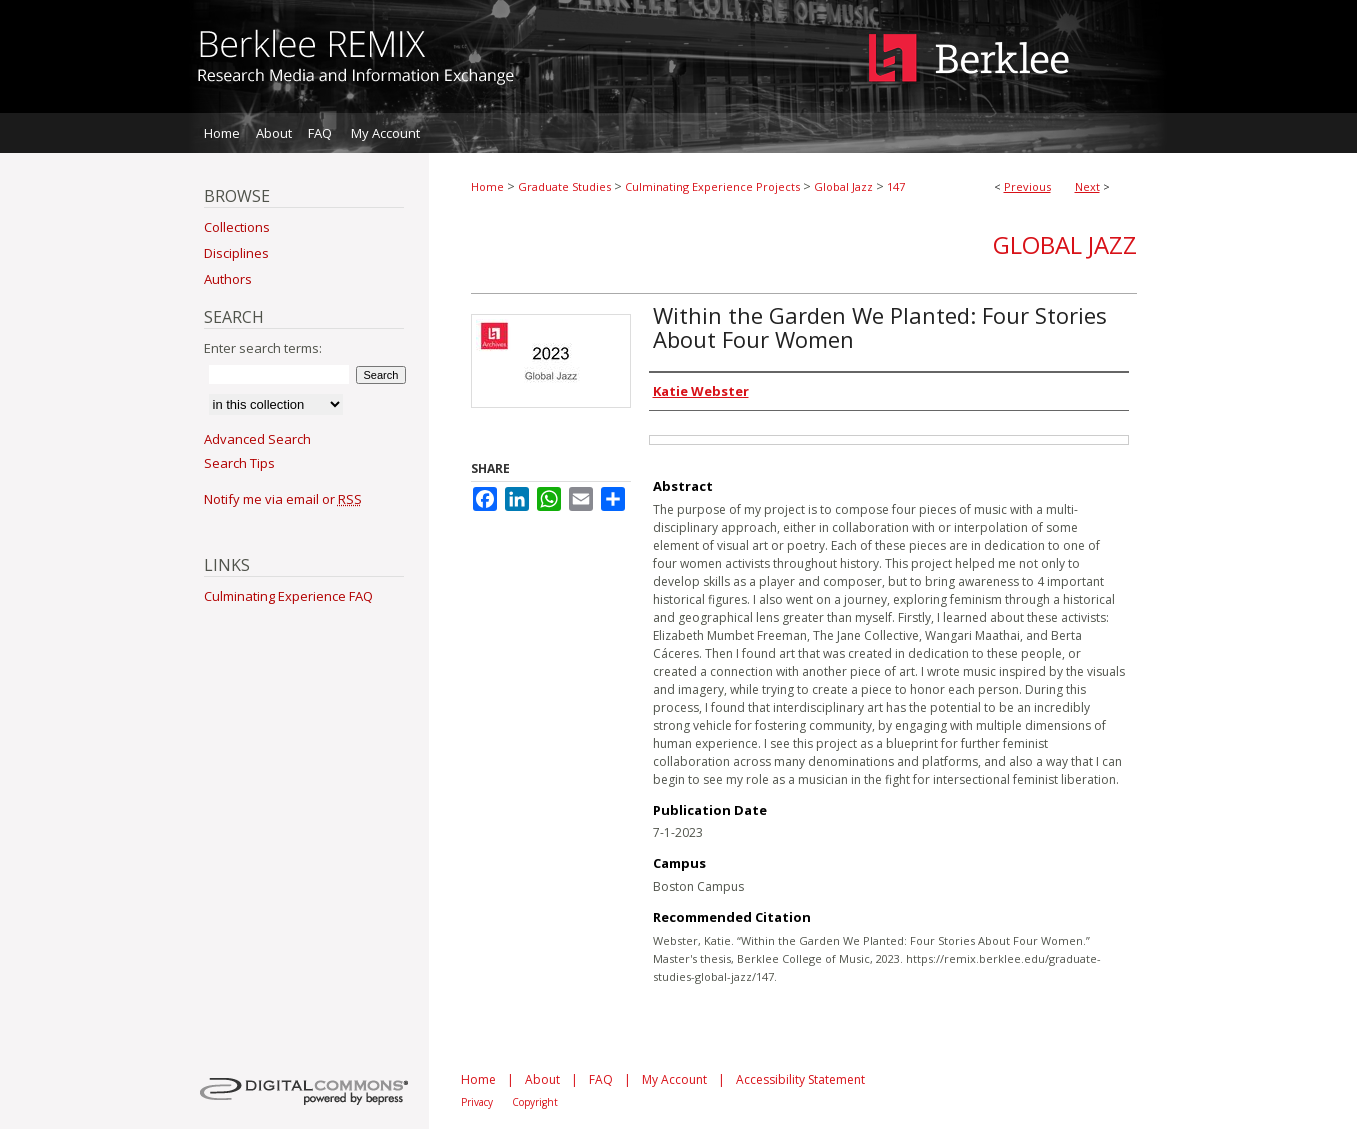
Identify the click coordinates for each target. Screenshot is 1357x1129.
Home (487, 186)
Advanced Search (257, 439)
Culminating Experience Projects (712, 186)
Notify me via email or (283, 499)
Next (1087, 186)
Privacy (477, 1102)
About (542, 1079)
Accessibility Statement (800, 1079)
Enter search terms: (263, 348)
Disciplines (236, 253)
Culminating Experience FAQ (288, 596)
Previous (1027, 186)
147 (896, 186)
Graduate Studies (564, 186)
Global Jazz (843, 186)
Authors (228, 279)
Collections (237, 227)
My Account (674, 1079)
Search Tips (239, 463)
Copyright (535, 1102)
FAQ (601, 1079)
